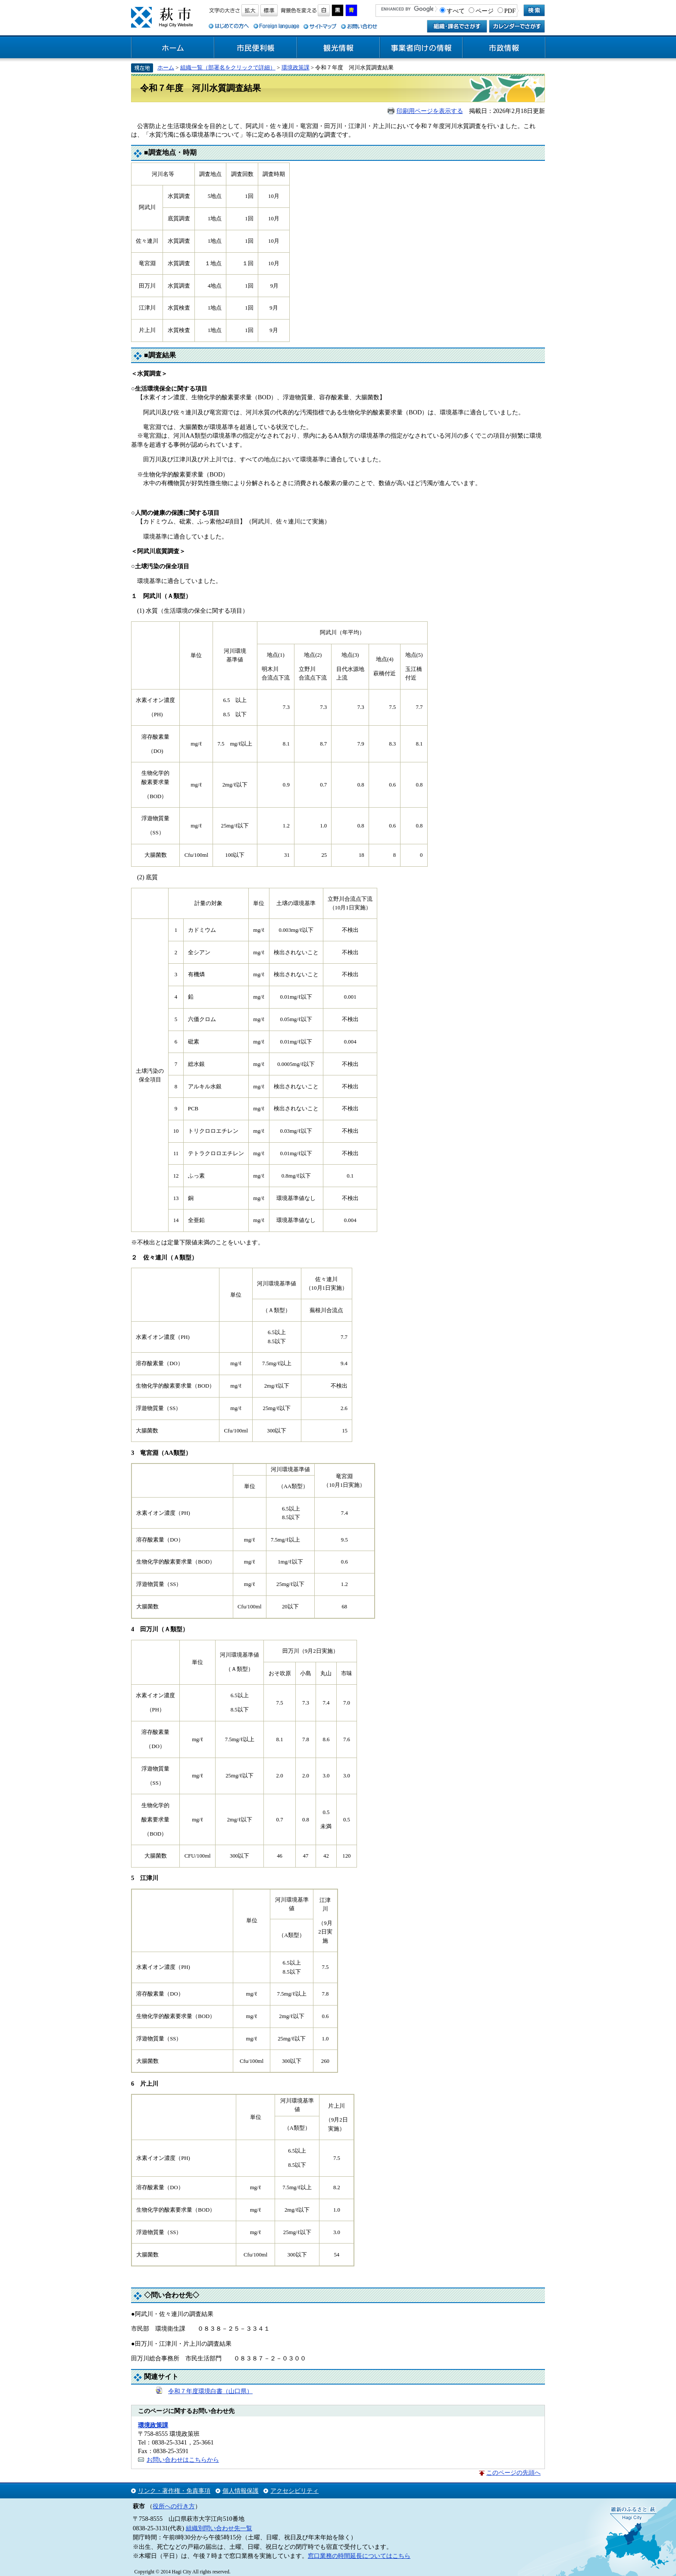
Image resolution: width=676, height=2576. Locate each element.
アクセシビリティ (294, 2490)
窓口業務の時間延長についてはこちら (359, 2555)
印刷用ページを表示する (430, 110)
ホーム (172, 48)
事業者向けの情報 (421, 48)
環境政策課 (296, 67)
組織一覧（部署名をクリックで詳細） (227, 67)
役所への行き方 (174, 2506)
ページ (485, 10)
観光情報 (338, 48)
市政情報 (504, 48)
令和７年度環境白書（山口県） (210, 2391)
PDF (510, 10)
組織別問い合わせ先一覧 (219, 2528)
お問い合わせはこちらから (183, 2459)
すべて (456, 10)
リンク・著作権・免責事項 (174, 2490)
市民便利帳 (255, 48)
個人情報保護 (240, 2490)
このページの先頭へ (513, 2472)
